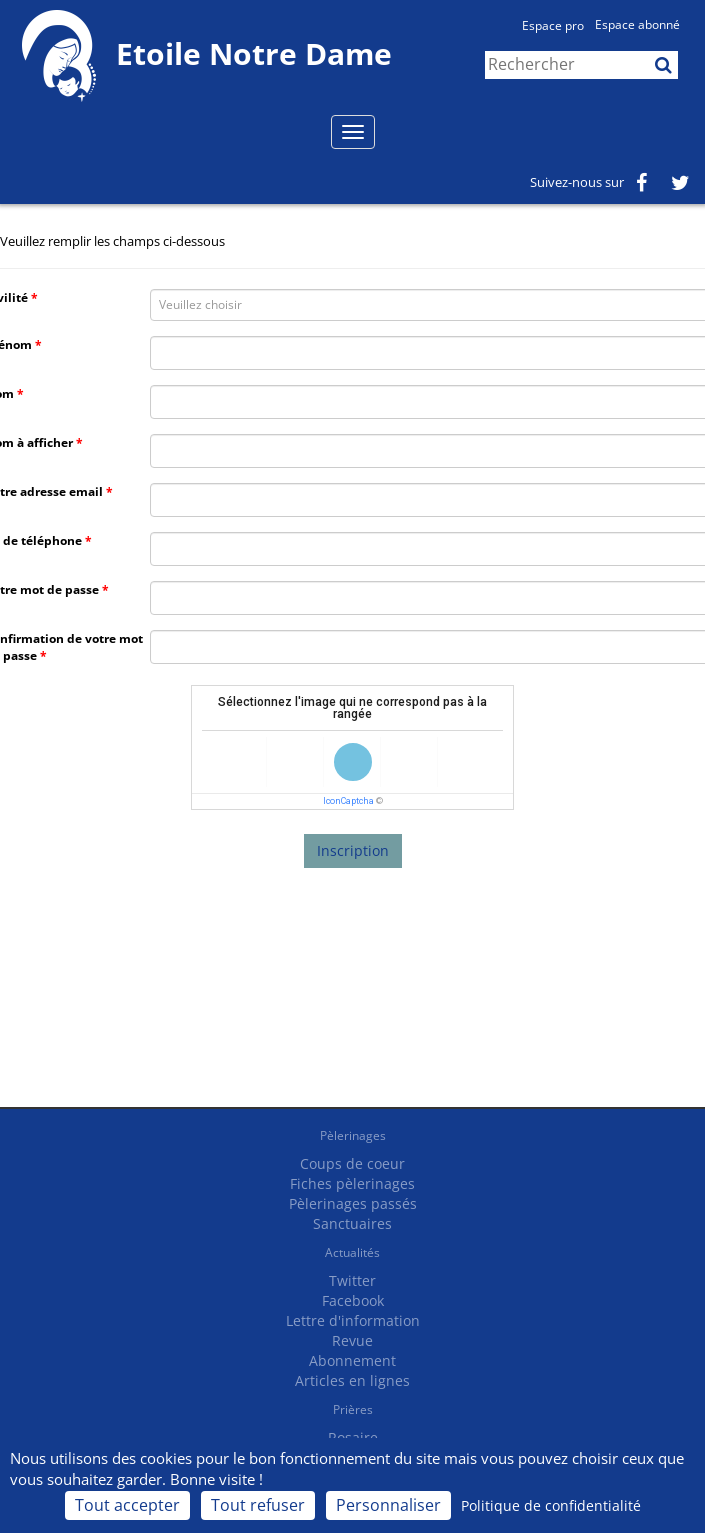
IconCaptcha (348, 801)
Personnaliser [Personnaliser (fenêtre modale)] (388, 1505)
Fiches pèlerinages (352, 1183)
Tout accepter (127, 1505)
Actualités (352, 1252)
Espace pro (553, 25)
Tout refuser (258, 1505)
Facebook (353, 1300)
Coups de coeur (352, 1163)
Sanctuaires (352, 1223)
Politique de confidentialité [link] (551, 1505)
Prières (353, 1409)
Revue (352, 1340)
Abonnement (352, 1360)
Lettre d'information (353, 1320)
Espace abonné (637, 24)
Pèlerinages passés (353, 1203)
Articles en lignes (352, 1380)
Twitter (352, 1280)
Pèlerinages (353, 1135)
